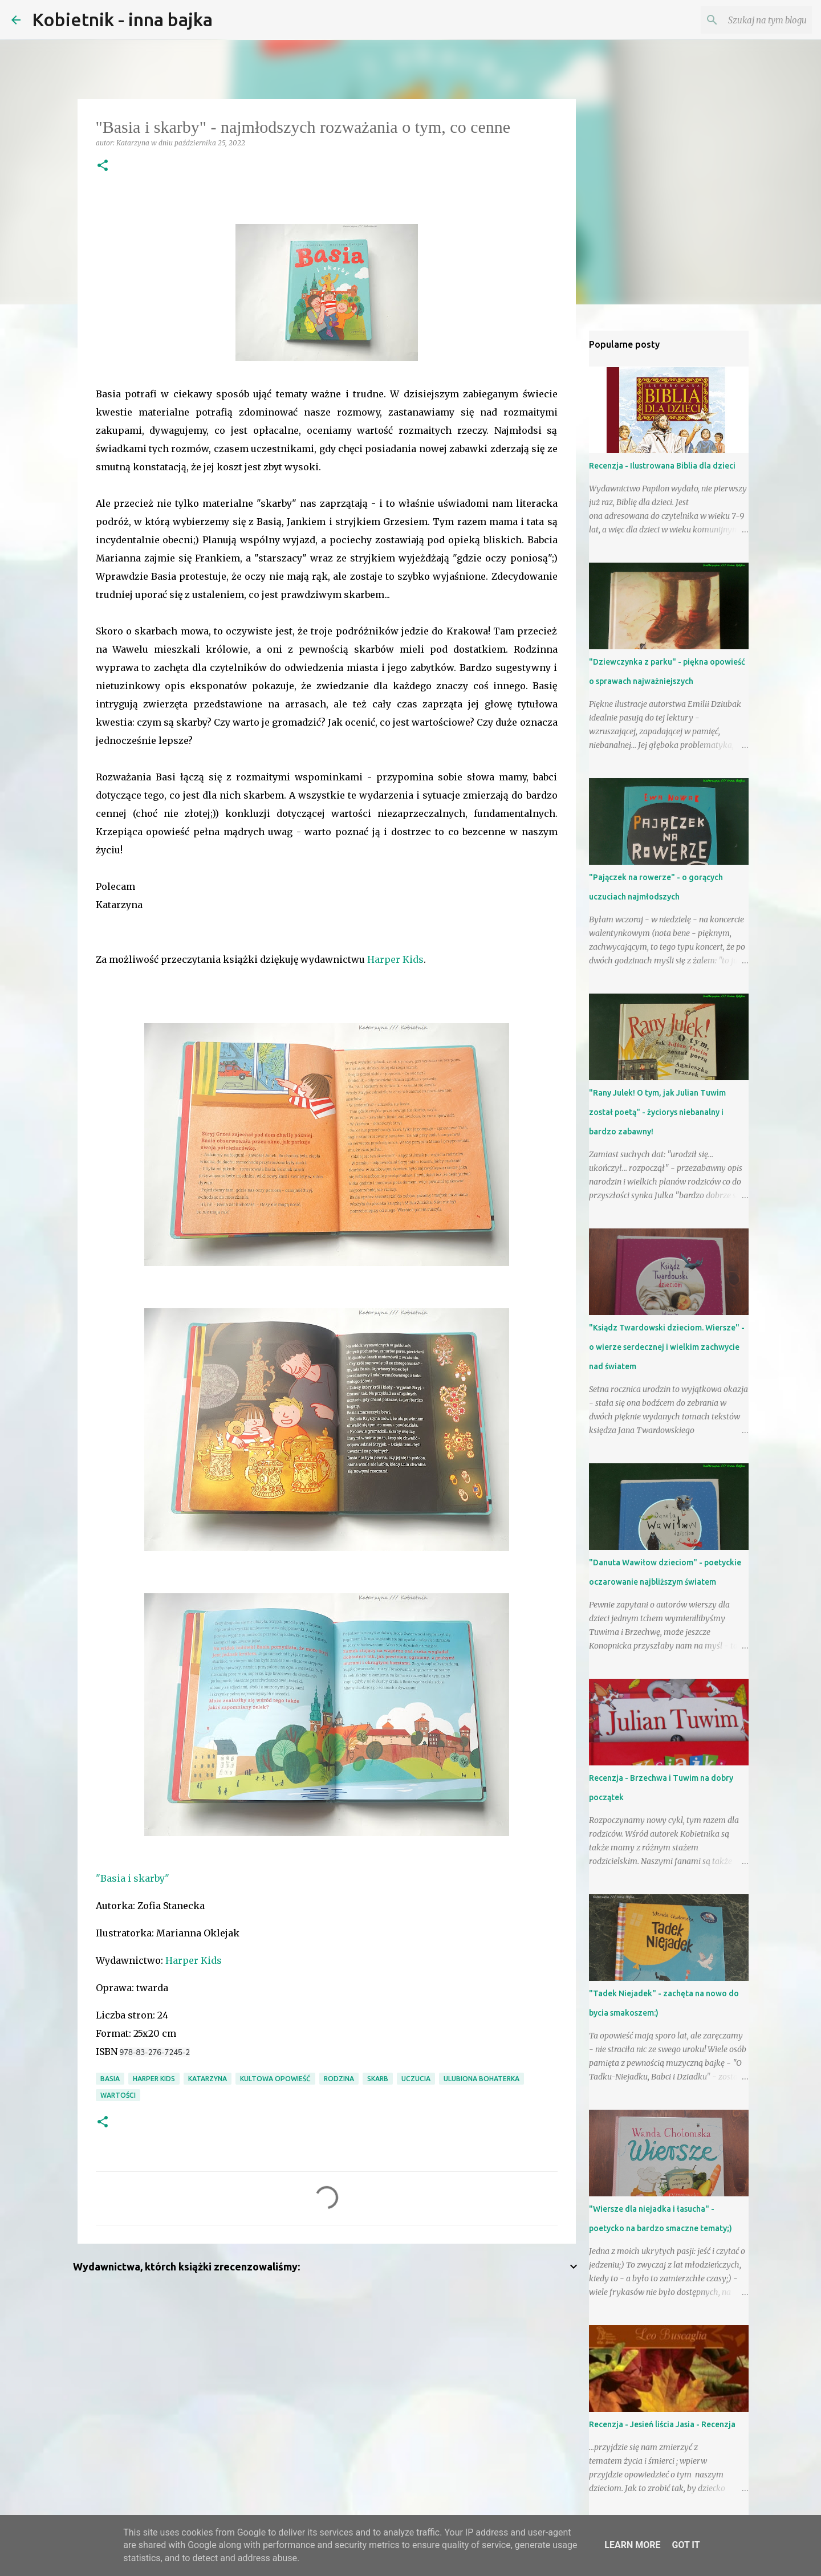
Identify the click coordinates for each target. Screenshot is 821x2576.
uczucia (415, 2078)
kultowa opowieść (275, 2078)
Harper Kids (395, 959)
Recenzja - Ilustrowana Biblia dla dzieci (662, 465)
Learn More (632, 2545)
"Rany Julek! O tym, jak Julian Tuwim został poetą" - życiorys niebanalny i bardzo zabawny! (657, 1112)
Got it (686, 2545)
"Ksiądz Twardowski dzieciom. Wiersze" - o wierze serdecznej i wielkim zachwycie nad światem (667, 1347)
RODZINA (339, 2078)
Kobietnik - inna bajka (122, 19)
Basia (110, 2078)
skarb (377, 2078)
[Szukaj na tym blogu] (752, 20)
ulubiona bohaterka (481, 2078)
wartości (118, 2095)
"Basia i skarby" (132, 1878)
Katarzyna (207, 2078)
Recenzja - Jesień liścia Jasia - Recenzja (662, 2424)
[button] (102, 166)
